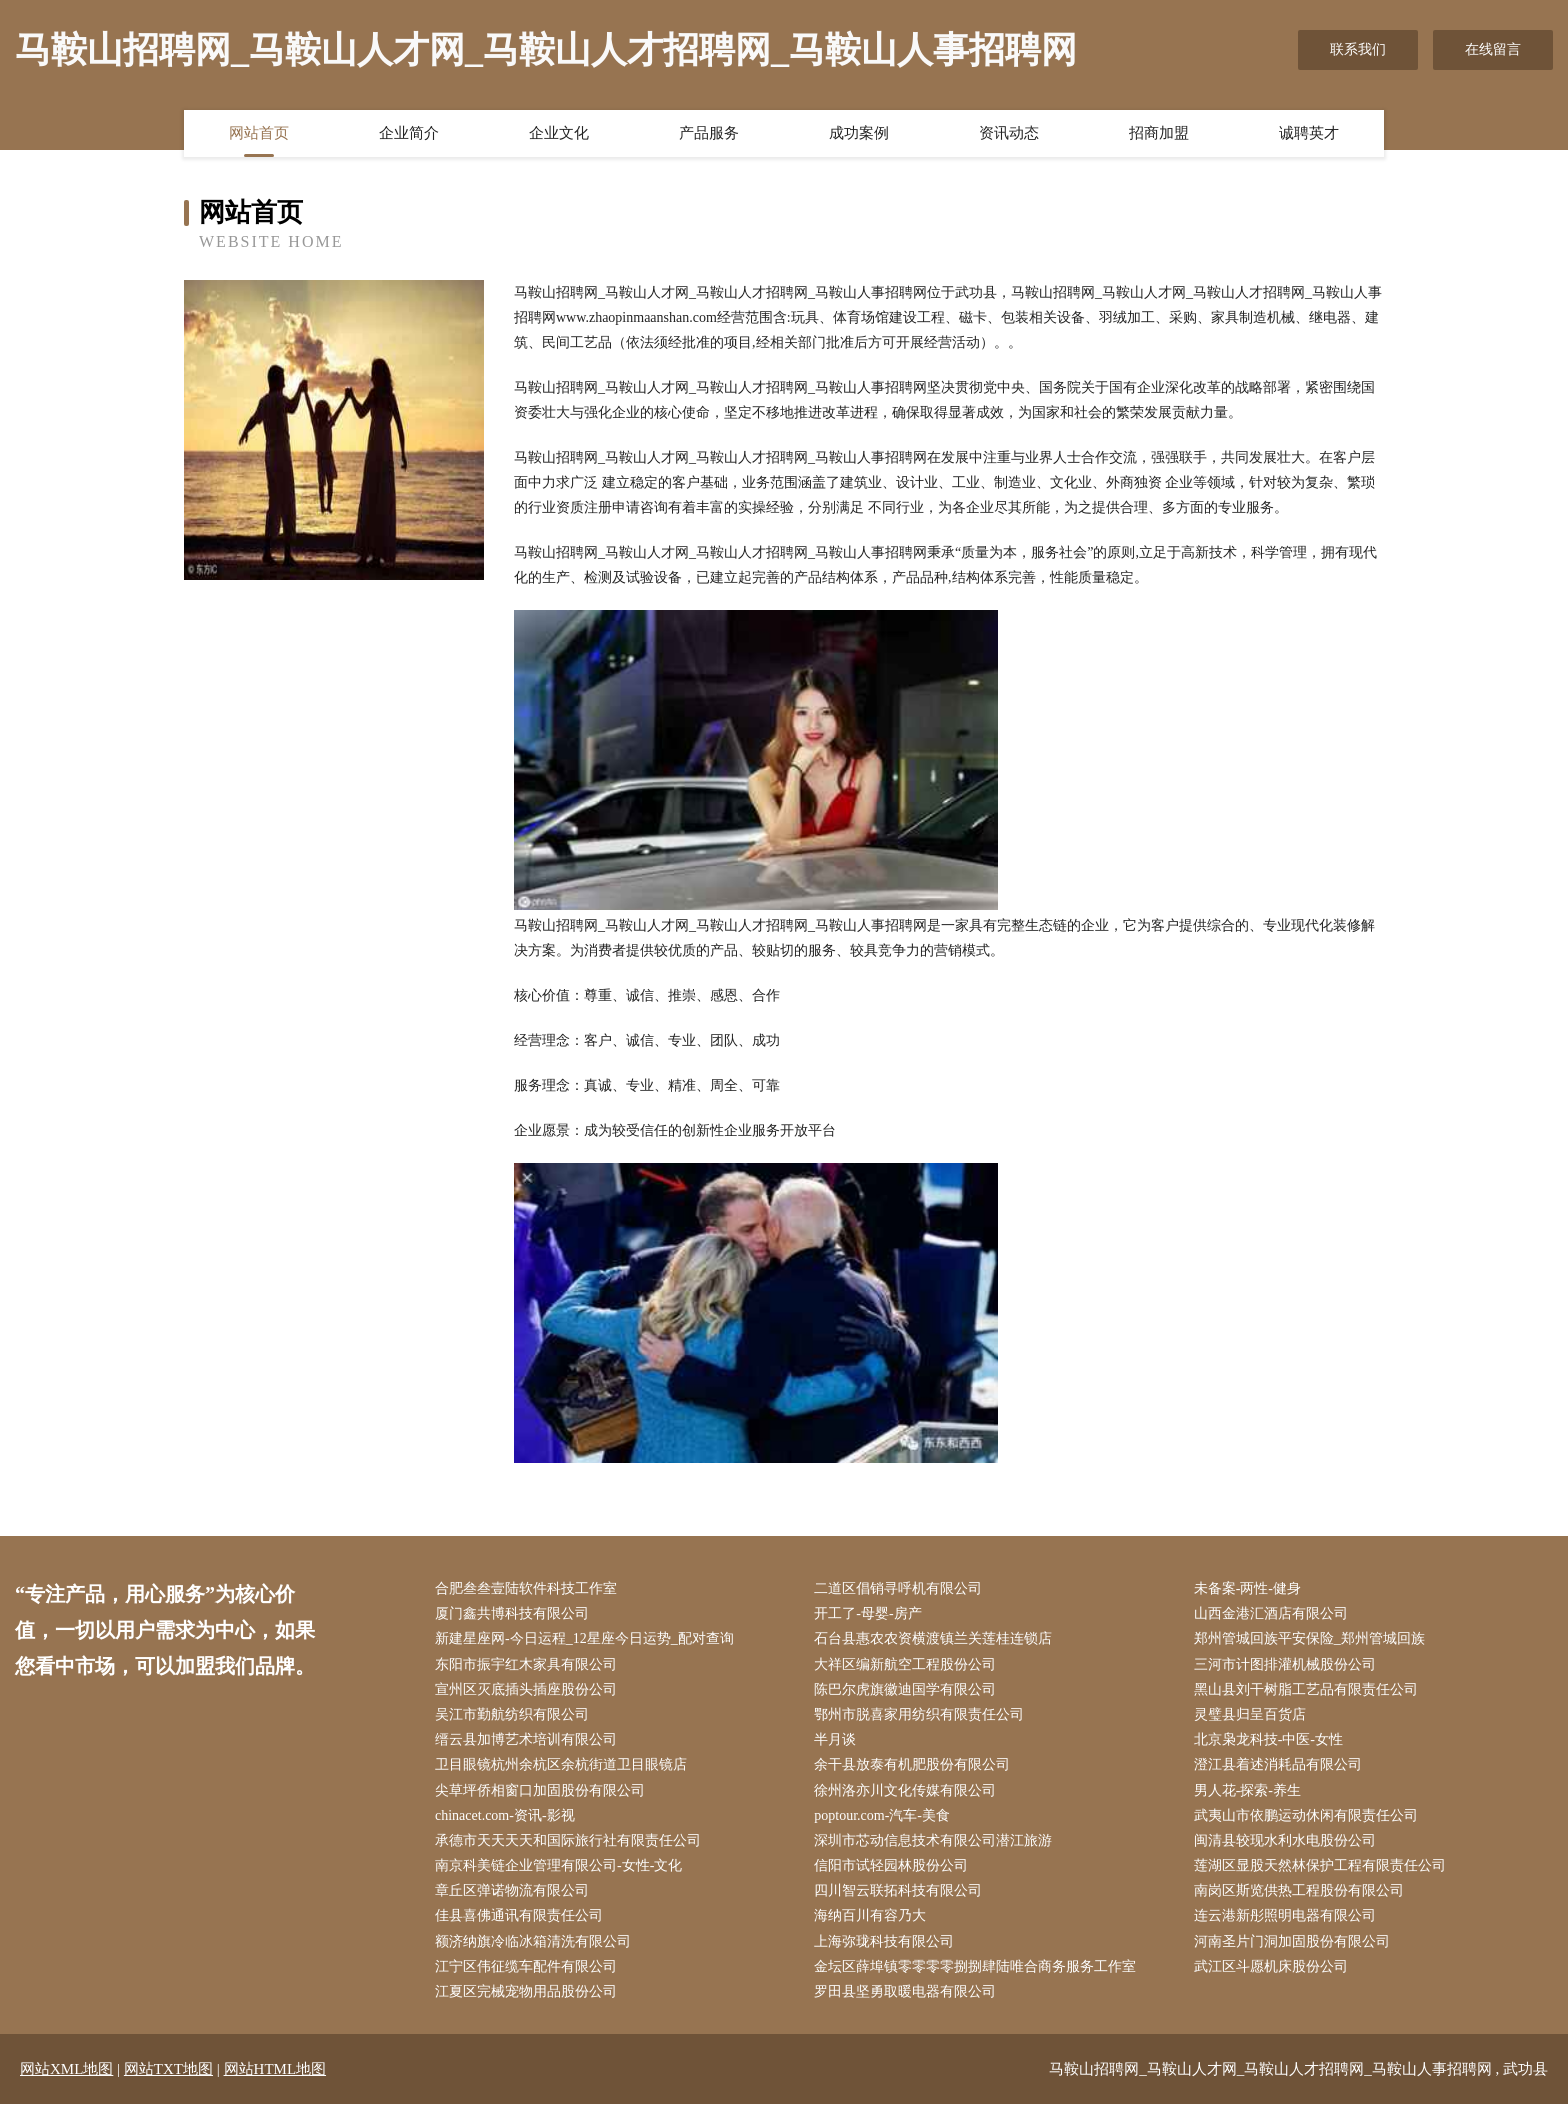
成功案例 (859, 133)
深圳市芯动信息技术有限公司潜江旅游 (933, 1840)
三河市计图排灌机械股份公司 (1285, 1664)
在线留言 (1493, 49)
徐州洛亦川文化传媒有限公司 (905, 1790)
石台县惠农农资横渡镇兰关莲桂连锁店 (933, 1638)
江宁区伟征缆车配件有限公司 (526, 1966)
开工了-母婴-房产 (867, 1613)
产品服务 (709, 133)
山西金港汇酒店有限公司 (1271, 1613)
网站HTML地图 (275, 2069)
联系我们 (1358, 49)
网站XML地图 (66, 2069)
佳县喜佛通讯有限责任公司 (519, 1915)
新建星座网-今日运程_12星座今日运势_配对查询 (584, 1638)
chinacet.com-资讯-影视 (505, 1815)
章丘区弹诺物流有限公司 (512, 1890)
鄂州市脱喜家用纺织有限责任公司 (919, 1714)
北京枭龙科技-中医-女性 (1268, 1739)
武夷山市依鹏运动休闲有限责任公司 (1306, 1815)
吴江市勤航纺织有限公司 (512, 1714)
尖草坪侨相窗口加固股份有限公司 (540, 1790)
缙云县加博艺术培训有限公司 (526, 1739)
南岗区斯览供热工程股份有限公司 (1299, 1890)
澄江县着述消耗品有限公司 (1278, 1764)
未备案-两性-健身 (1247, 1588)
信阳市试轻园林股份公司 (891, 1865)
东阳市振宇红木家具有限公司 (526, 1664)
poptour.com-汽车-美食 (882, 1815)
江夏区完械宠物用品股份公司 (526, 1991)
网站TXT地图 (168, 2069)
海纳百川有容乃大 (870, 1915)
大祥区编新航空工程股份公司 (905, 1664)
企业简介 (409, 133)
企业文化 (559, 133)
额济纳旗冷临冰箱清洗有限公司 (533, 1941)
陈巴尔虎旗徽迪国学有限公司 (905, 1689)
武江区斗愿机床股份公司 (1271, 1966)
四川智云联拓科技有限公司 (898, 1890)
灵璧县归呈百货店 (1250, 1714)
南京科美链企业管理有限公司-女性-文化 (558, 1865)
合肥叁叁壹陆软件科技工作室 (526, 1588)
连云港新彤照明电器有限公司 (1285, 1915)
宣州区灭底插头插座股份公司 (526, 1689)
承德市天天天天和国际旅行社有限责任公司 (568, 1840)
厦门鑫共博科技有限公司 (512, 1613)
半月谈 (835, 1739)
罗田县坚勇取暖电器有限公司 (905, 1991)
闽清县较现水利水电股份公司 (1285, 1840)
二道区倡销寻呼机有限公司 (898, 1588)
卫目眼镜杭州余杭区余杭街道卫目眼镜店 (561, 1764)
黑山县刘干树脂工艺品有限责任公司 (1306, 1689)
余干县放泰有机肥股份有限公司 (912, 1764)
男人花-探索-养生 (1247, 1790)
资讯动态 (1009, 133)
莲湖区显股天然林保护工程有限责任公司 (1320, 1865)
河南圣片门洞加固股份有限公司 (1292, 1941)
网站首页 (259, 133)
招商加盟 (1159, 133)
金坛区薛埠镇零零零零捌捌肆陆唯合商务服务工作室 (975, 1966)
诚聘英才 (1309, 133)
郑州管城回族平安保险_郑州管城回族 (1309, 1638)
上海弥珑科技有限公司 (884, 1941)
